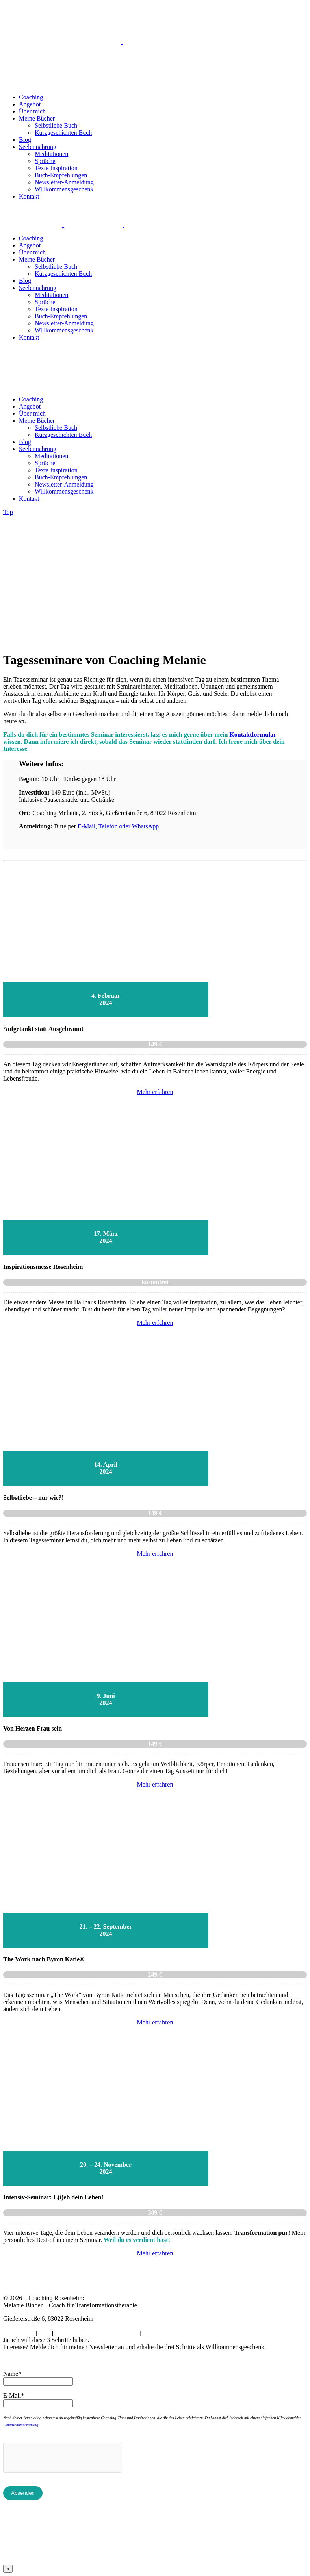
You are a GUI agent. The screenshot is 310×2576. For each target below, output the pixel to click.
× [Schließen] (7, 2569)
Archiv (151, 2333)
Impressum (68, 2333)
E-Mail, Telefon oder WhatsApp (118, 826)
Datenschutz (18, 2333)
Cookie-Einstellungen (112, 2333)
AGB (44, 2333)
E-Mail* (13, 2395)
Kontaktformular (252, 734)
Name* (12, 2373)
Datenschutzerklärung (20, 2425)
